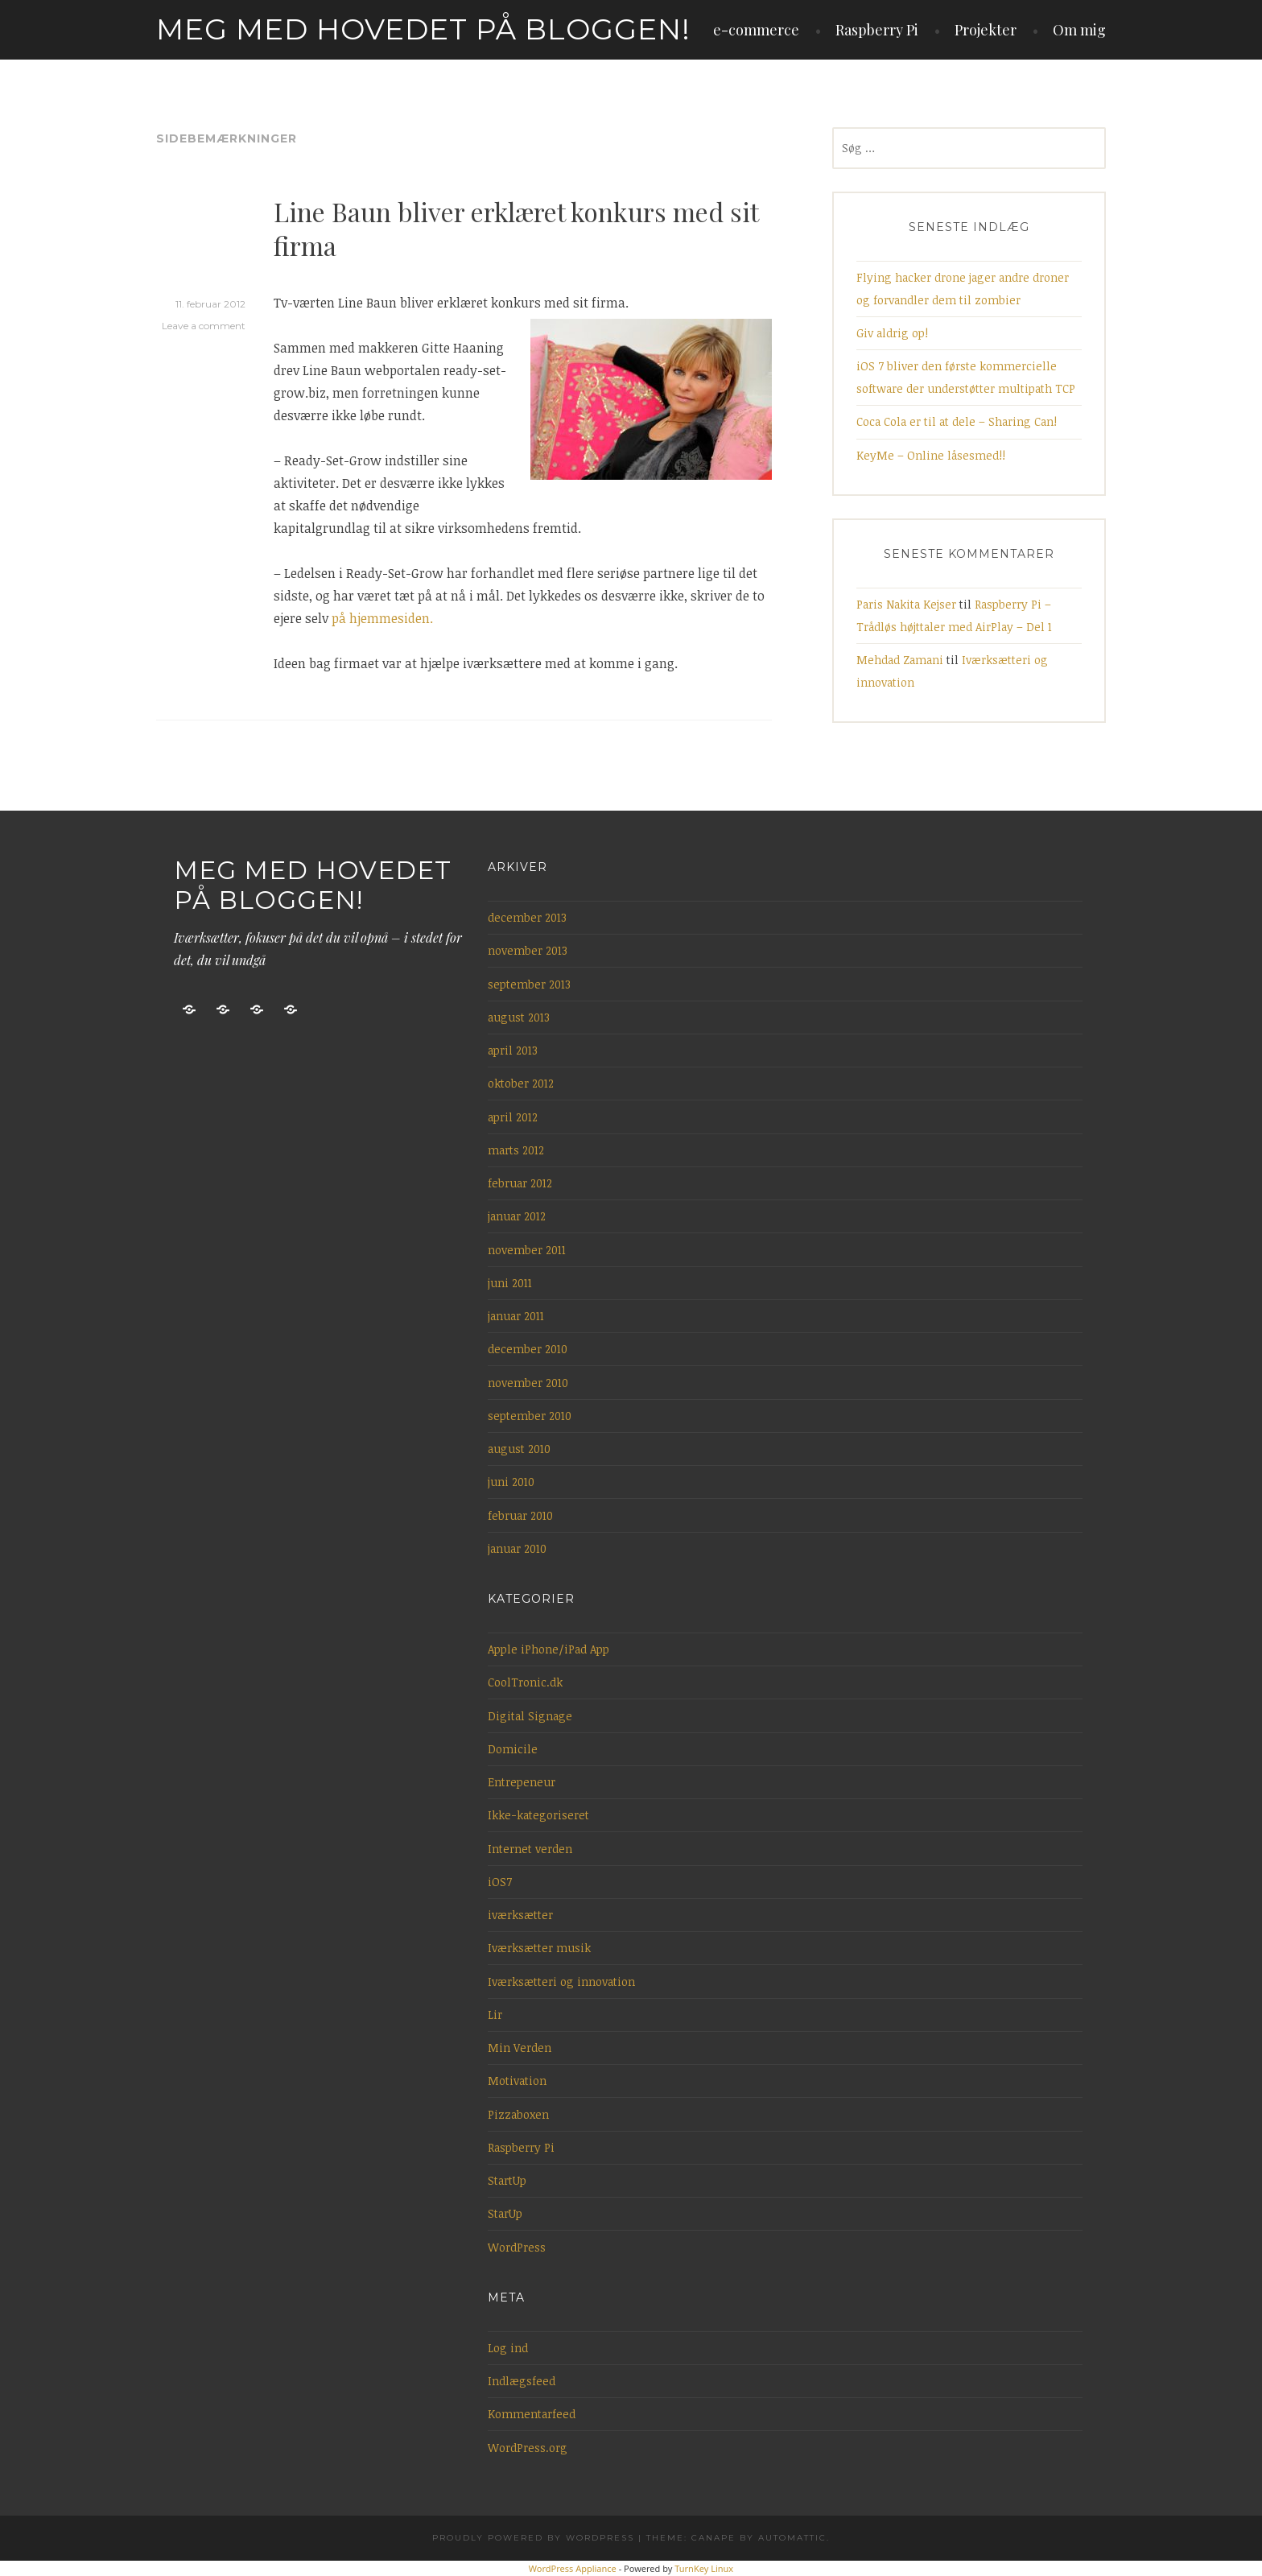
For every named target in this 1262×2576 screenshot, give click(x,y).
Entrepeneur (521, 1782)
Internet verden (530, 1848)
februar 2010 (520, 1515)
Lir (495, 2014)
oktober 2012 (521, 1083)
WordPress (517, 2247)
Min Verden (519, 2047)
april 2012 (513, 1117)
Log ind (508, 2347)
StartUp (507, 2180)
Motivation (517, 2080)
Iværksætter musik (539, 1947)
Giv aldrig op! (892, 333)
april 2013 (513, 1050)
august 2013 (519, 1017)
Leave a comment (203, 326)
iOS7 (500, 1881)
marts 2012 (516, 1150)
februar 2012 (520, 1183)
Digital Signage (530, 1716)
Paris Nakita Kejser (906, 604)
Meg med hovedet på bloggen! (423, 29)
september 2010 (529, 1415)
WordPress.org (527, 2447)
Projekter (986, 30)
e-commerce (756, 30)
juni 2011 (510, 1282)
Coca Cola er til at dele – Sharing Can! (956, 421)
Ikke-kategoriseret (538, 1815)
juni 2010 (511, 1481)
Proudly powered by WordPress (533, 2538)
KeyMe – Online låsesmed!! (930, 455)
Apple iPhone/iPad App (548, 1649)
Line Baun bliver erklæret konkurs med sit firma (516, 228)
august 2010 (519, 1448)
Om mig (1079, 30)
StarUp (505, 2213)
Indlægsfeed (521, 2380)
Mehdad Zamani (899, 659)
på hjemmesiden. (382, 618)
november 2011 (527, 1249)
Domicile (513, 1749)
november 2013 (527, 950)
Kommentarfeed (531, 2413)
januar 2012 (517, 1216)
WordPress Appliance (573, 2568)
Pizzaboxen (518, 2114)
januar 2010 (517, 1548)
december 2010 (527, 1348)
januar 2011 (516, 1315)
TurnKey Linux (703, 2568)
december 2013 (527, 917)
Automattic (792, 2538)
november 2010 (528, 1382)
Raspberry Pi (876, 30)
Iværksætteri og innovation (561, 1981)
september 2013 (529, 984)
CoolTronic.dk (525, 1682)
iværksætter (520, 1914)
